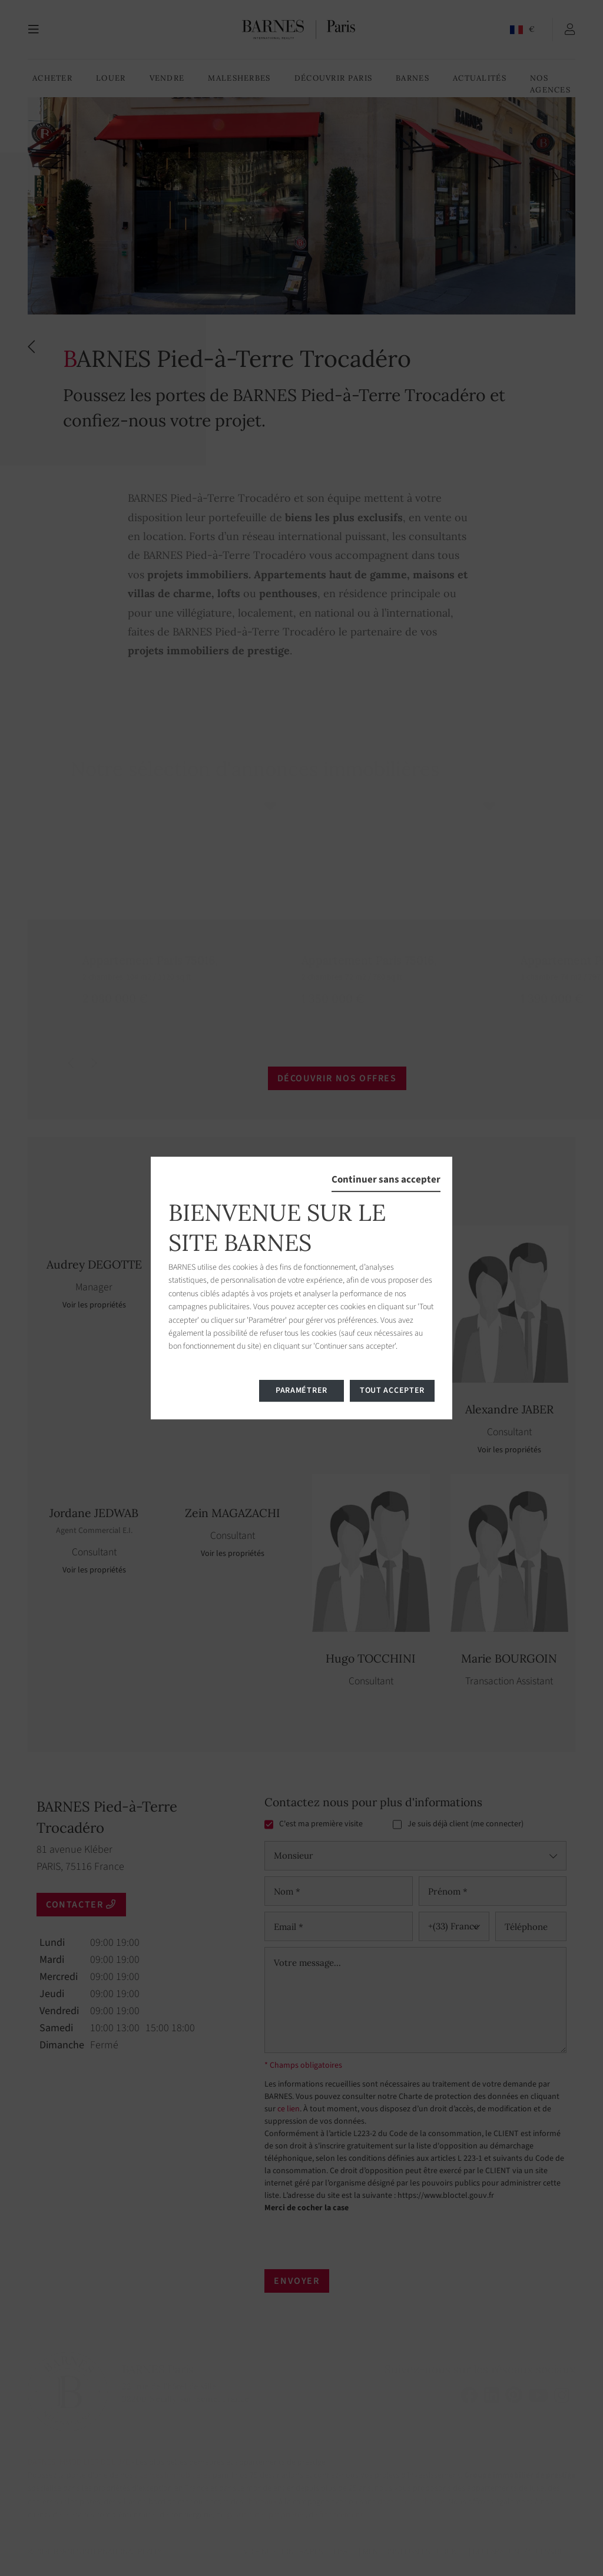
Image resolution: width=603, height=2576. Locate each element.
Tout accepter (392, 1390)
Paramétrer (301, 1390)
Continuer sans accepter (386, 1180)
